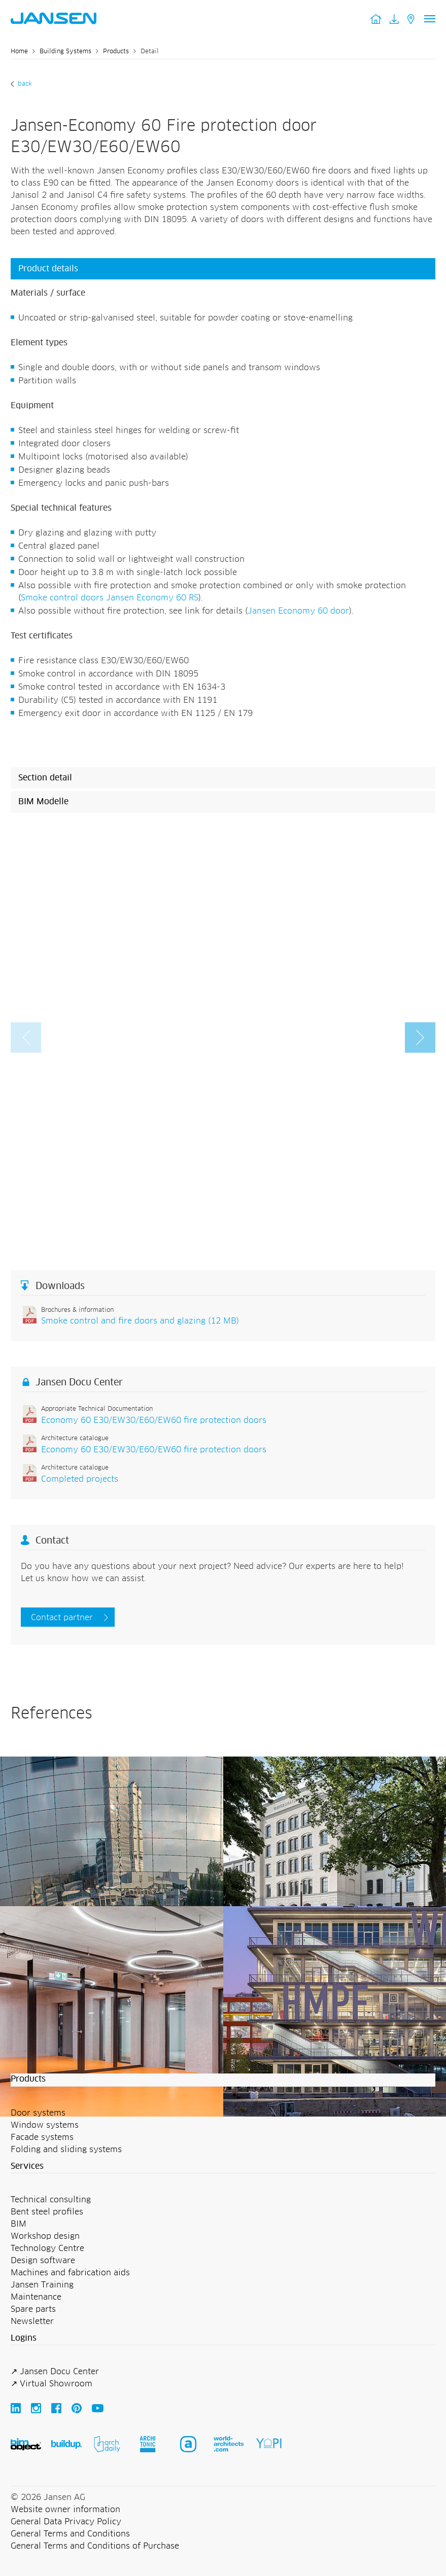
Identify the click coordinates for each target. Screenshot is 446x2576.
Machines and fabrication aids (70, 2273)
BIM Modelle (43, 802)
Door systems (38, 2113)
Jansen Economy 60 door (298, 611)
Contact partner (62, 1618)
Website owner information (65, 2510)
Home (19, 52)
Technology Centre (47, 2248)
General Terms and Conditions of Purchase (95, 2546)
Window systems (45, 2125)
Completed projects (79, 1479)
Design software (43, 2261)
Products (116, 52)
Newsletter (32, 2321)
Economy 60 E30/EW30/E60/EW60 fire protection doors (153, 1420)
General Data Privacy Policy (66, 2522)
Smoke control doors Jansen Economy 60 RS (109, 598)
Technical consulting (51, 2200)
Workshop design (45, 2236)
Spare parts (33, 2309)
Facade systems (42, 2137)
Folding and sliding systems (66, 2149)
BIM (18, 2224)
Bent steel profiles (47, 2212)
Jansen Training (42, 2285)
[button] (420, 1037)
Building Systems (65, 52)
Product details (48, 269)
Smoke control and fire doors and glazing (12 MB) (140, 1321)
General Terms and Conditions (70, 2534)
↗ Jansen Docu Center (55, 2372)
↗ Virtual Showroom (51, 2384)
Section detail (45, 778)
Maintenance (36, 2297)
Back (24, 84)
